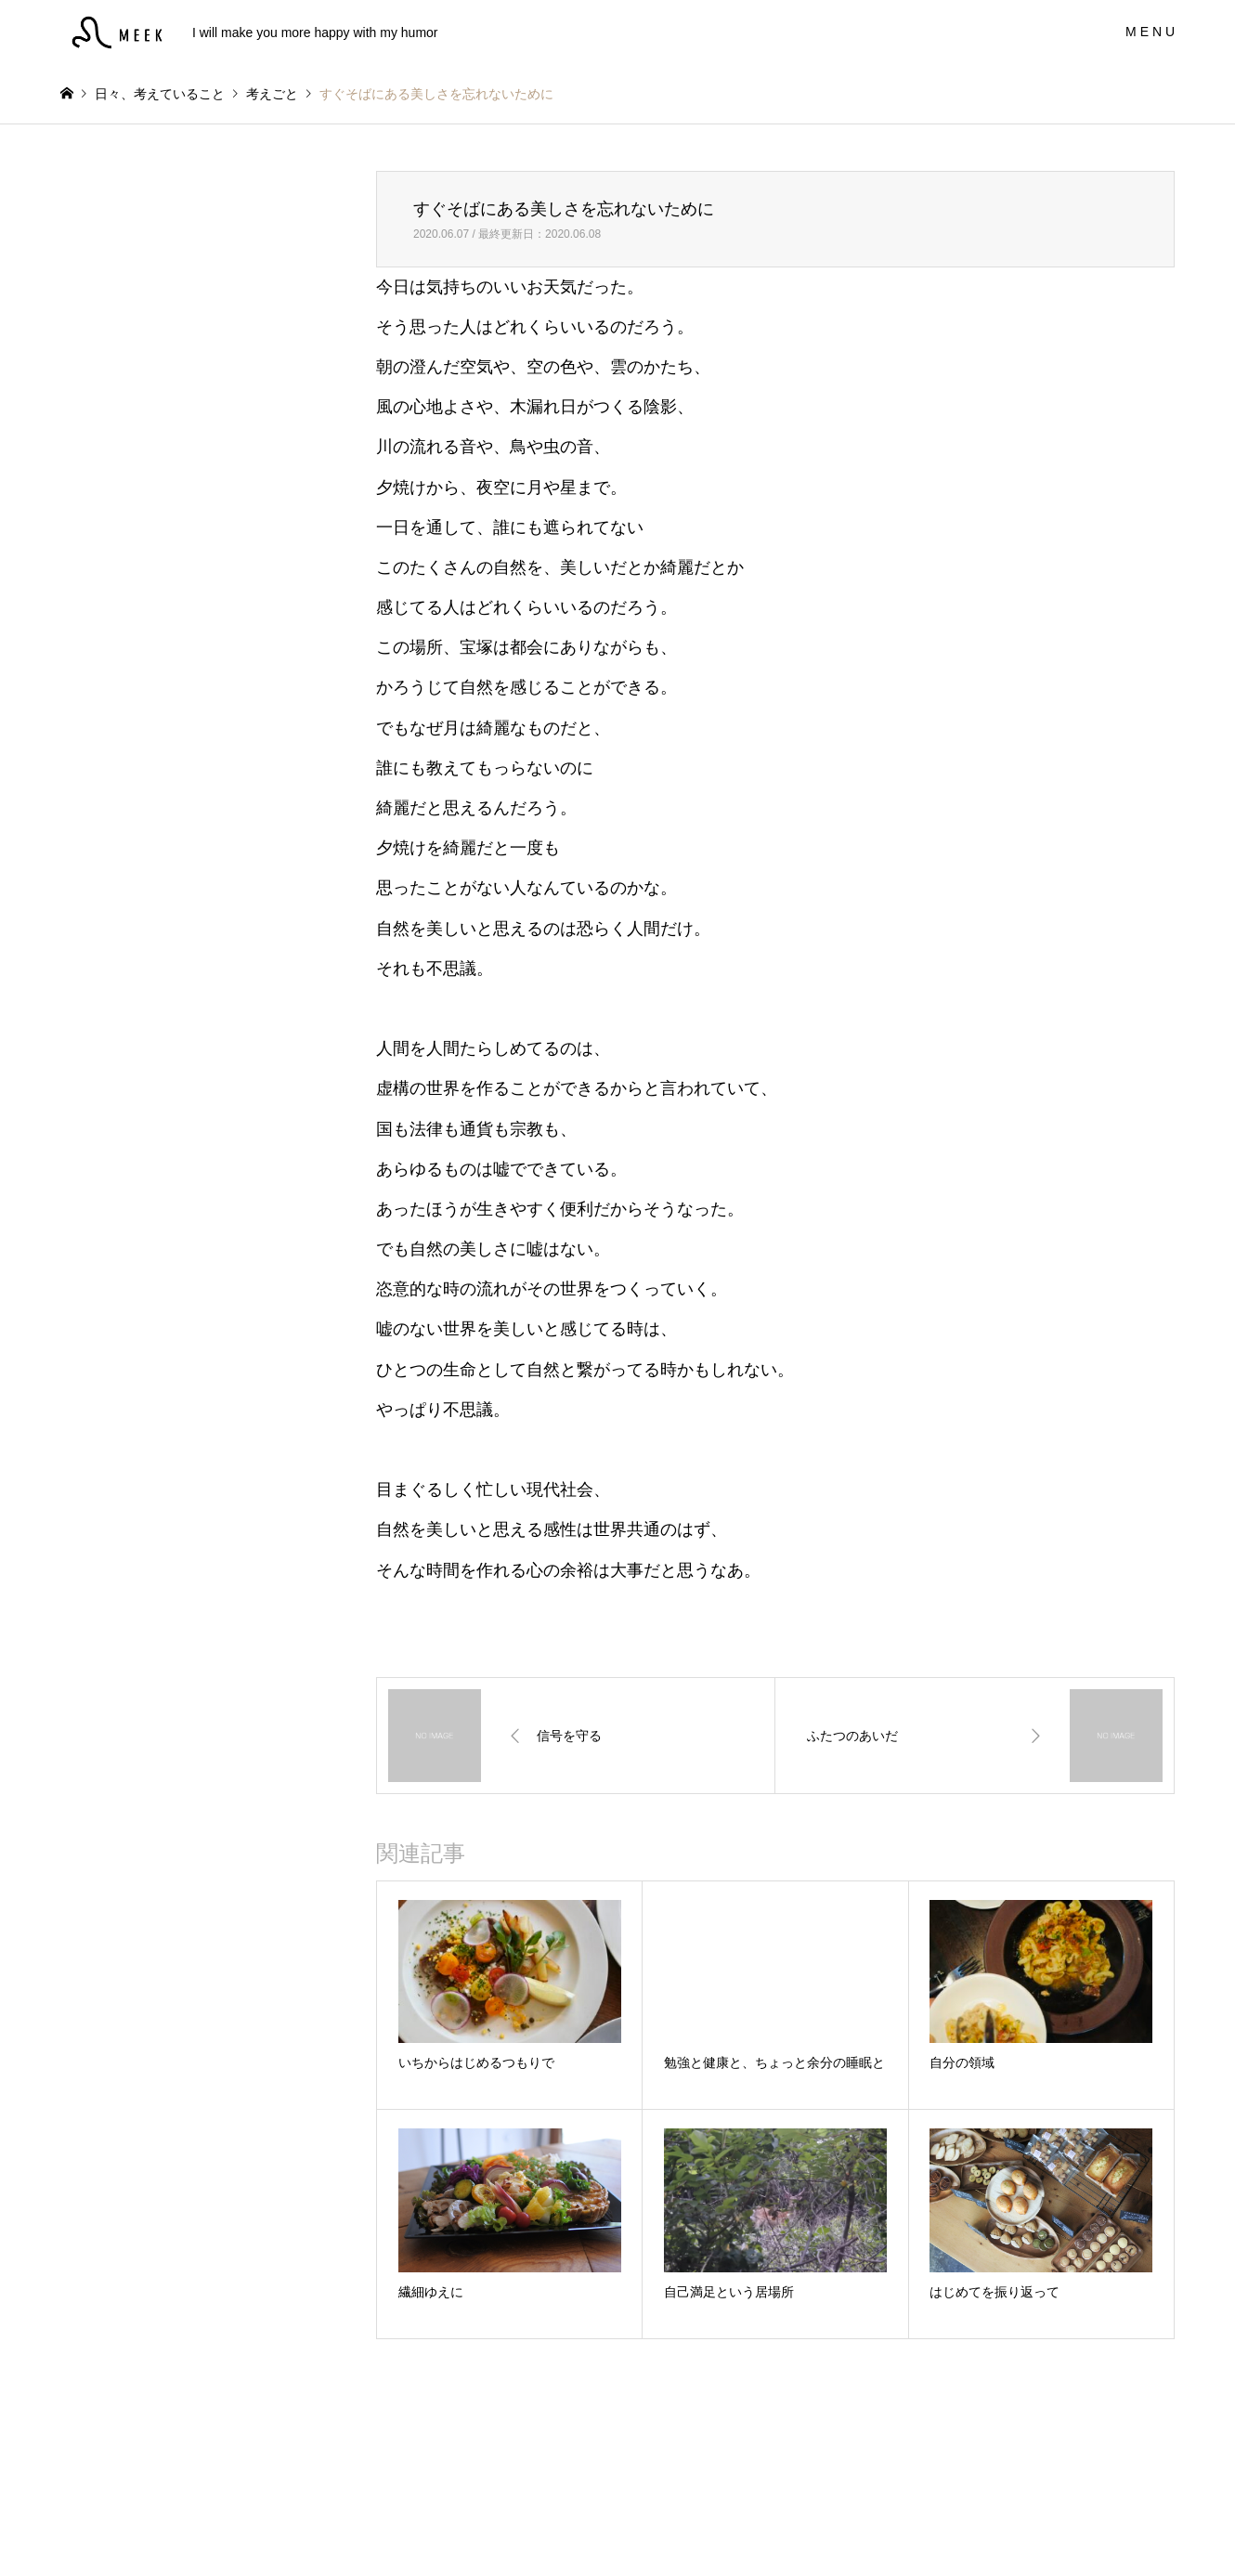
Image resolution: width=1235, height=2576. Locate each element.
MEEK (618, 2526)
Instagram (66, 2526)
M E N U (1150, 31)
